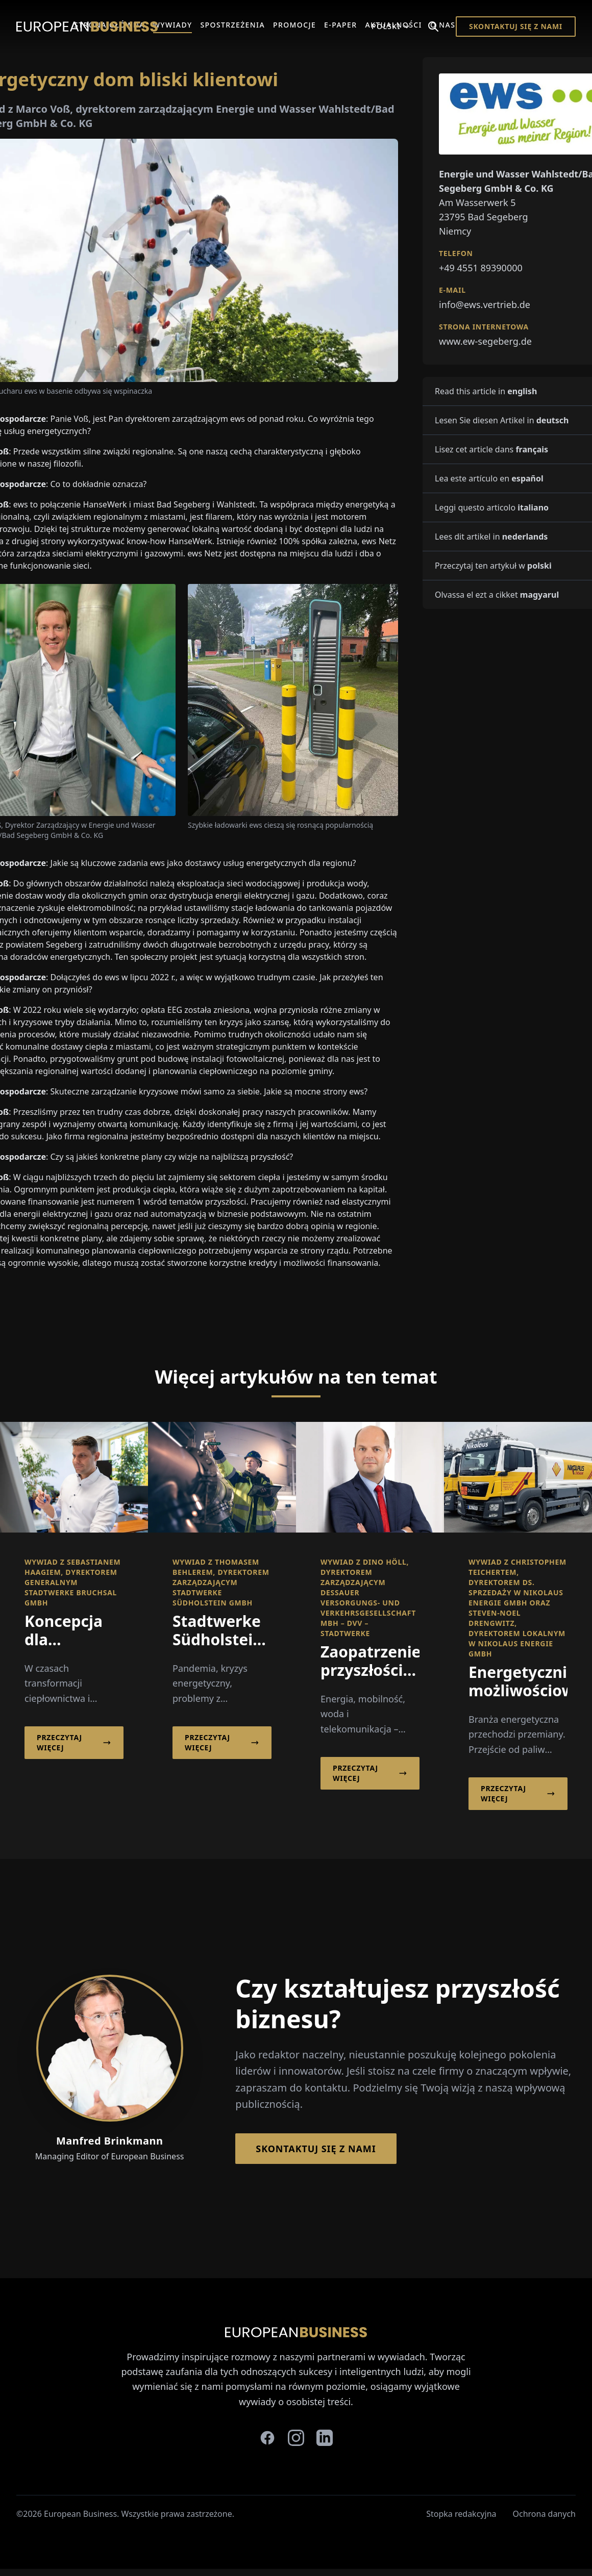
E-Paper (340, 25)
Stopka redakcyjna (461, 2513)
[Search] (433, 26)
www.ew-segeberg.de (485, 341)
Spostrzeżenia (232, 25)
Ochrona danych (544, 2513)
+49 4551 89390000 (481, 268)
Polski (391, 26)
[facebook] (267, 2438)
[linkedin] (324, 2438)
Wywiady (172, 25)
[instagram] (296, 2438)
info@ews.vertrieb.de (484, 304)
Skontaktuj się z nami (515, 26)
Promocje (294, 25)
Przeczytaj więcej (74, 1742)
